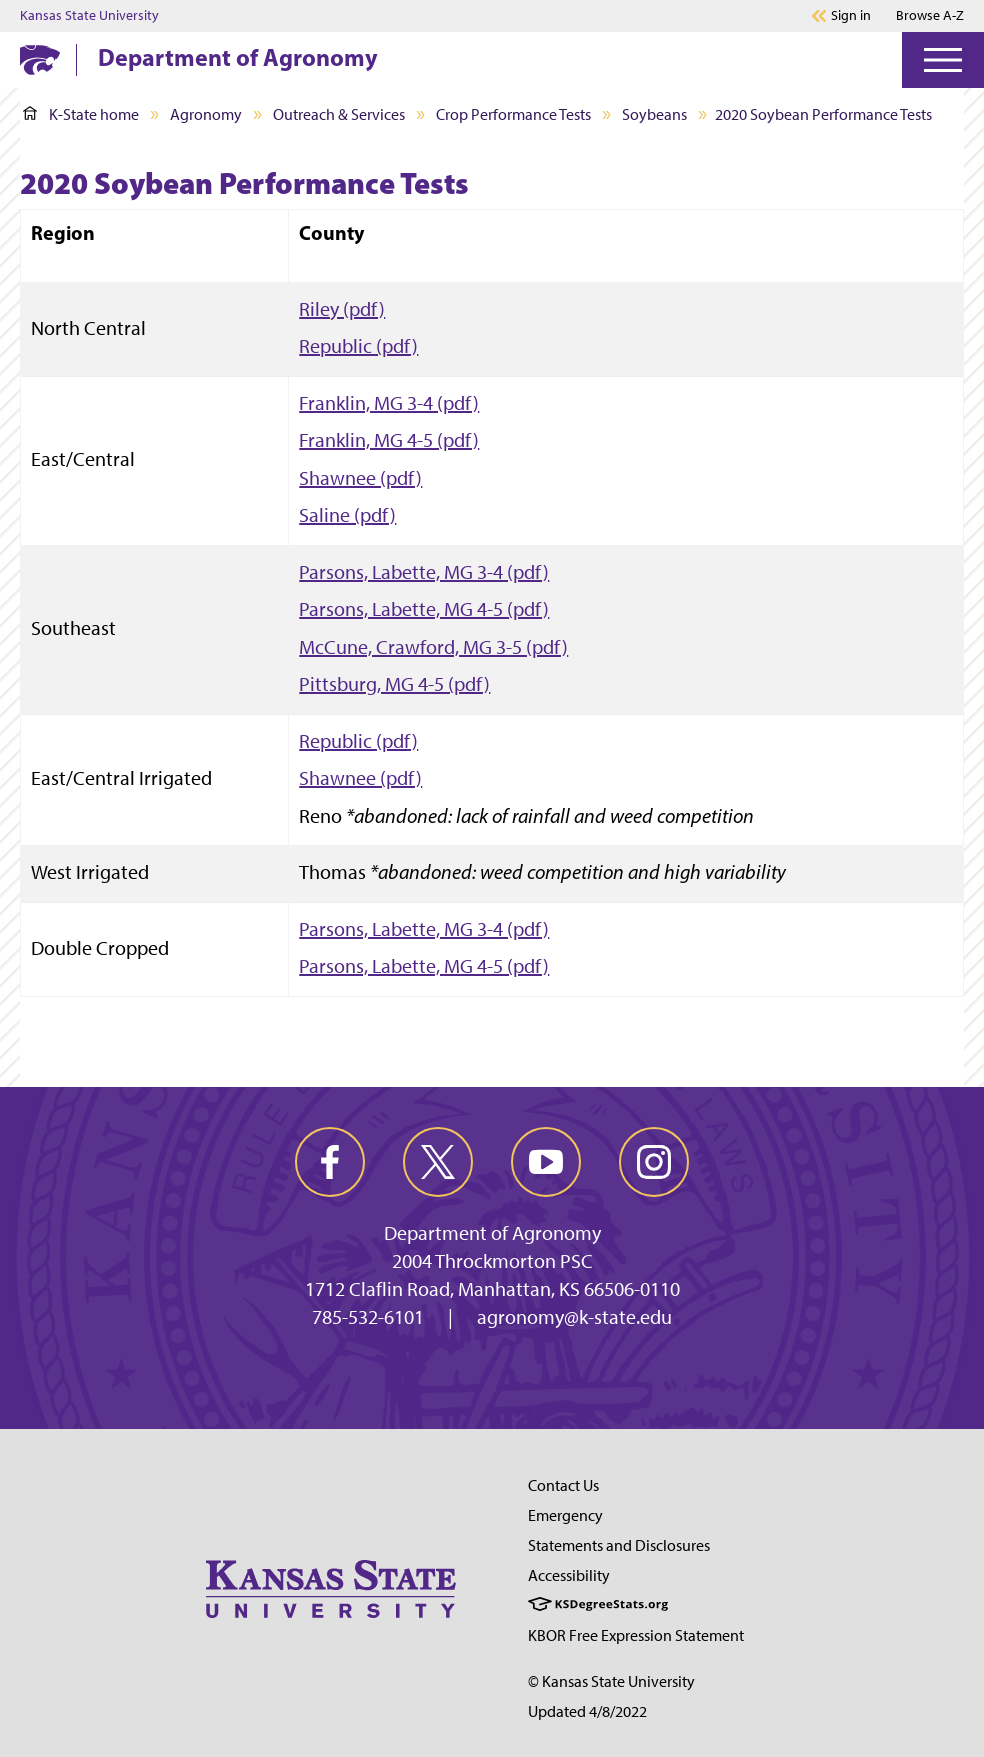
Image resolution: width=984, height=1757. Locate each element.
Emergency (565, 1515)
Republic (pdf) (358, 346)
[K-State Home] (40, 59)
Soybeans (654, 114)
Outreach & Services (339, 114)
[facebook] (330, 1162)
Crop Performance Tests (513, 114)
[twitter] (438, 1162)
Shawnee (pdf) (360, 478)
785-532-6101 (368, 1317)
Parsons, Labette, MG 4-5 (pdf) (424, 609)
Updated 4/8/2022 (587, 1711)
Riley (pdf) (342, 309)
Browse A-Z (930, 15)
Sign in (851, 16)
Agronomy (206, 114)
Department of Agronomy (238, 57)
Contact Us (563, 1485)
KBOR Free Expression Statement (636, 1635)
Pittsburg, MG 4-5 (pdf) (394, 684)
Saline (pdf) (347, 515)
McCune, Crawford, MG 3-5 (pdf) (433, 647)
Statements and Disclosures (619, 1545)
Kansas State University (89, 16)
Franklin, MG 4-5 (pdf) (389, 440)
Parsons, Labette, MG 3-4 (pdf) (424, 572)
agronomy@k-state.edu (574, 1317)
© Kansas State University (611, 1681)
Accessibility (569, 1575)
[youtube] (546, 1162)
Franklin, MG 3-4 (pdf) (389, 403)
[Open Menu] (943, 60)
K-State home (81, 114)
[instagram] (654, 1162)
